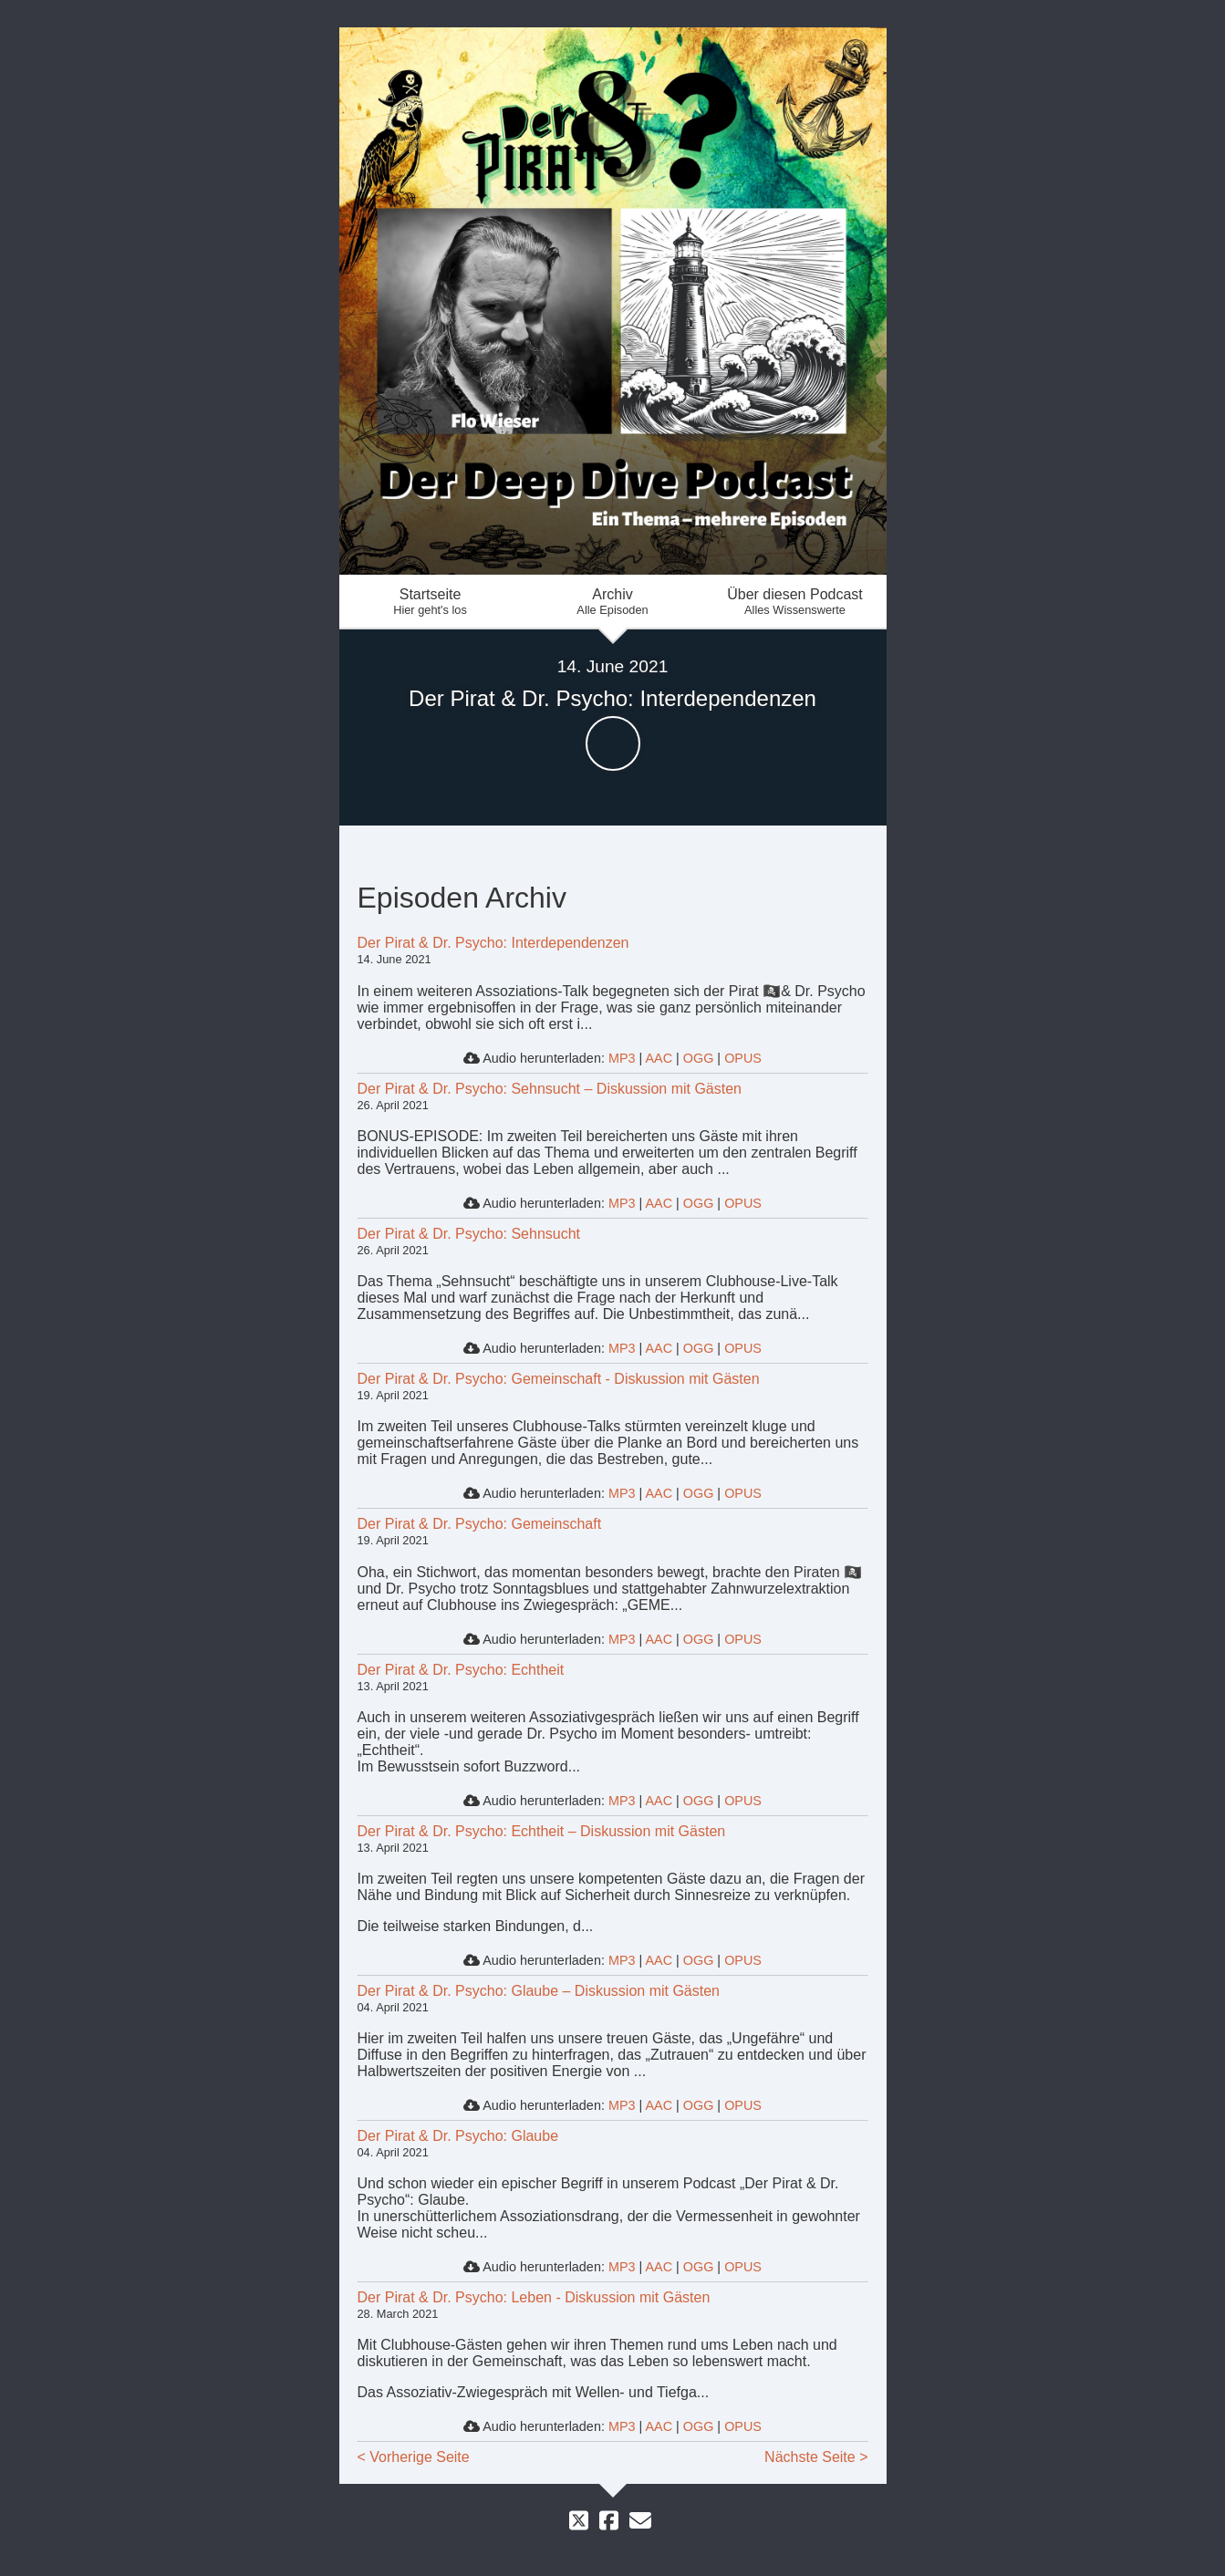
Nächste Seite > (815, 2457)
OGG (698, 1058)
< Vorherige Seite (414, 2457)
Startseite (430, 602)
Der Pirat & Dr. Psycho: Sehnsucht (469, 1233)
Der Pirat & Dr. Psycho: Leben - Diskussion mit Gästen (534, 2297)
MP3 (622, 1058)
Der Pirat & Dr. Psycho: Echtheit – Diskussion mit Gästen (542, 1831)
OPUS (743, 1058)
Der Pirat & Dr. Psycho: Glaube (458, 2136)
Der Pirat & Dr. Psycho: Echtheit (461, 1670)
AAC (658, 1058)
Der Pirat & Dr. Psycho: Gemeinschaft (480, 1524)
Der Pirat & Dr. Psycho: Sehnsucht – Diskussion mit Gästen (550, 1088)
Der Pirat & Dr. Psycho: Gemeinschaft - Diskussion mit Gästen (559, 1379)
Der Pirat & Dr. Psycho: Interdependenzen (493, 942)
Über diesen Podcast (795, 602)
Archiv (613, 602)
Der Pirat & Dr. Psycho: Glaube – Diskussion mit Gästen (539, 1991)
